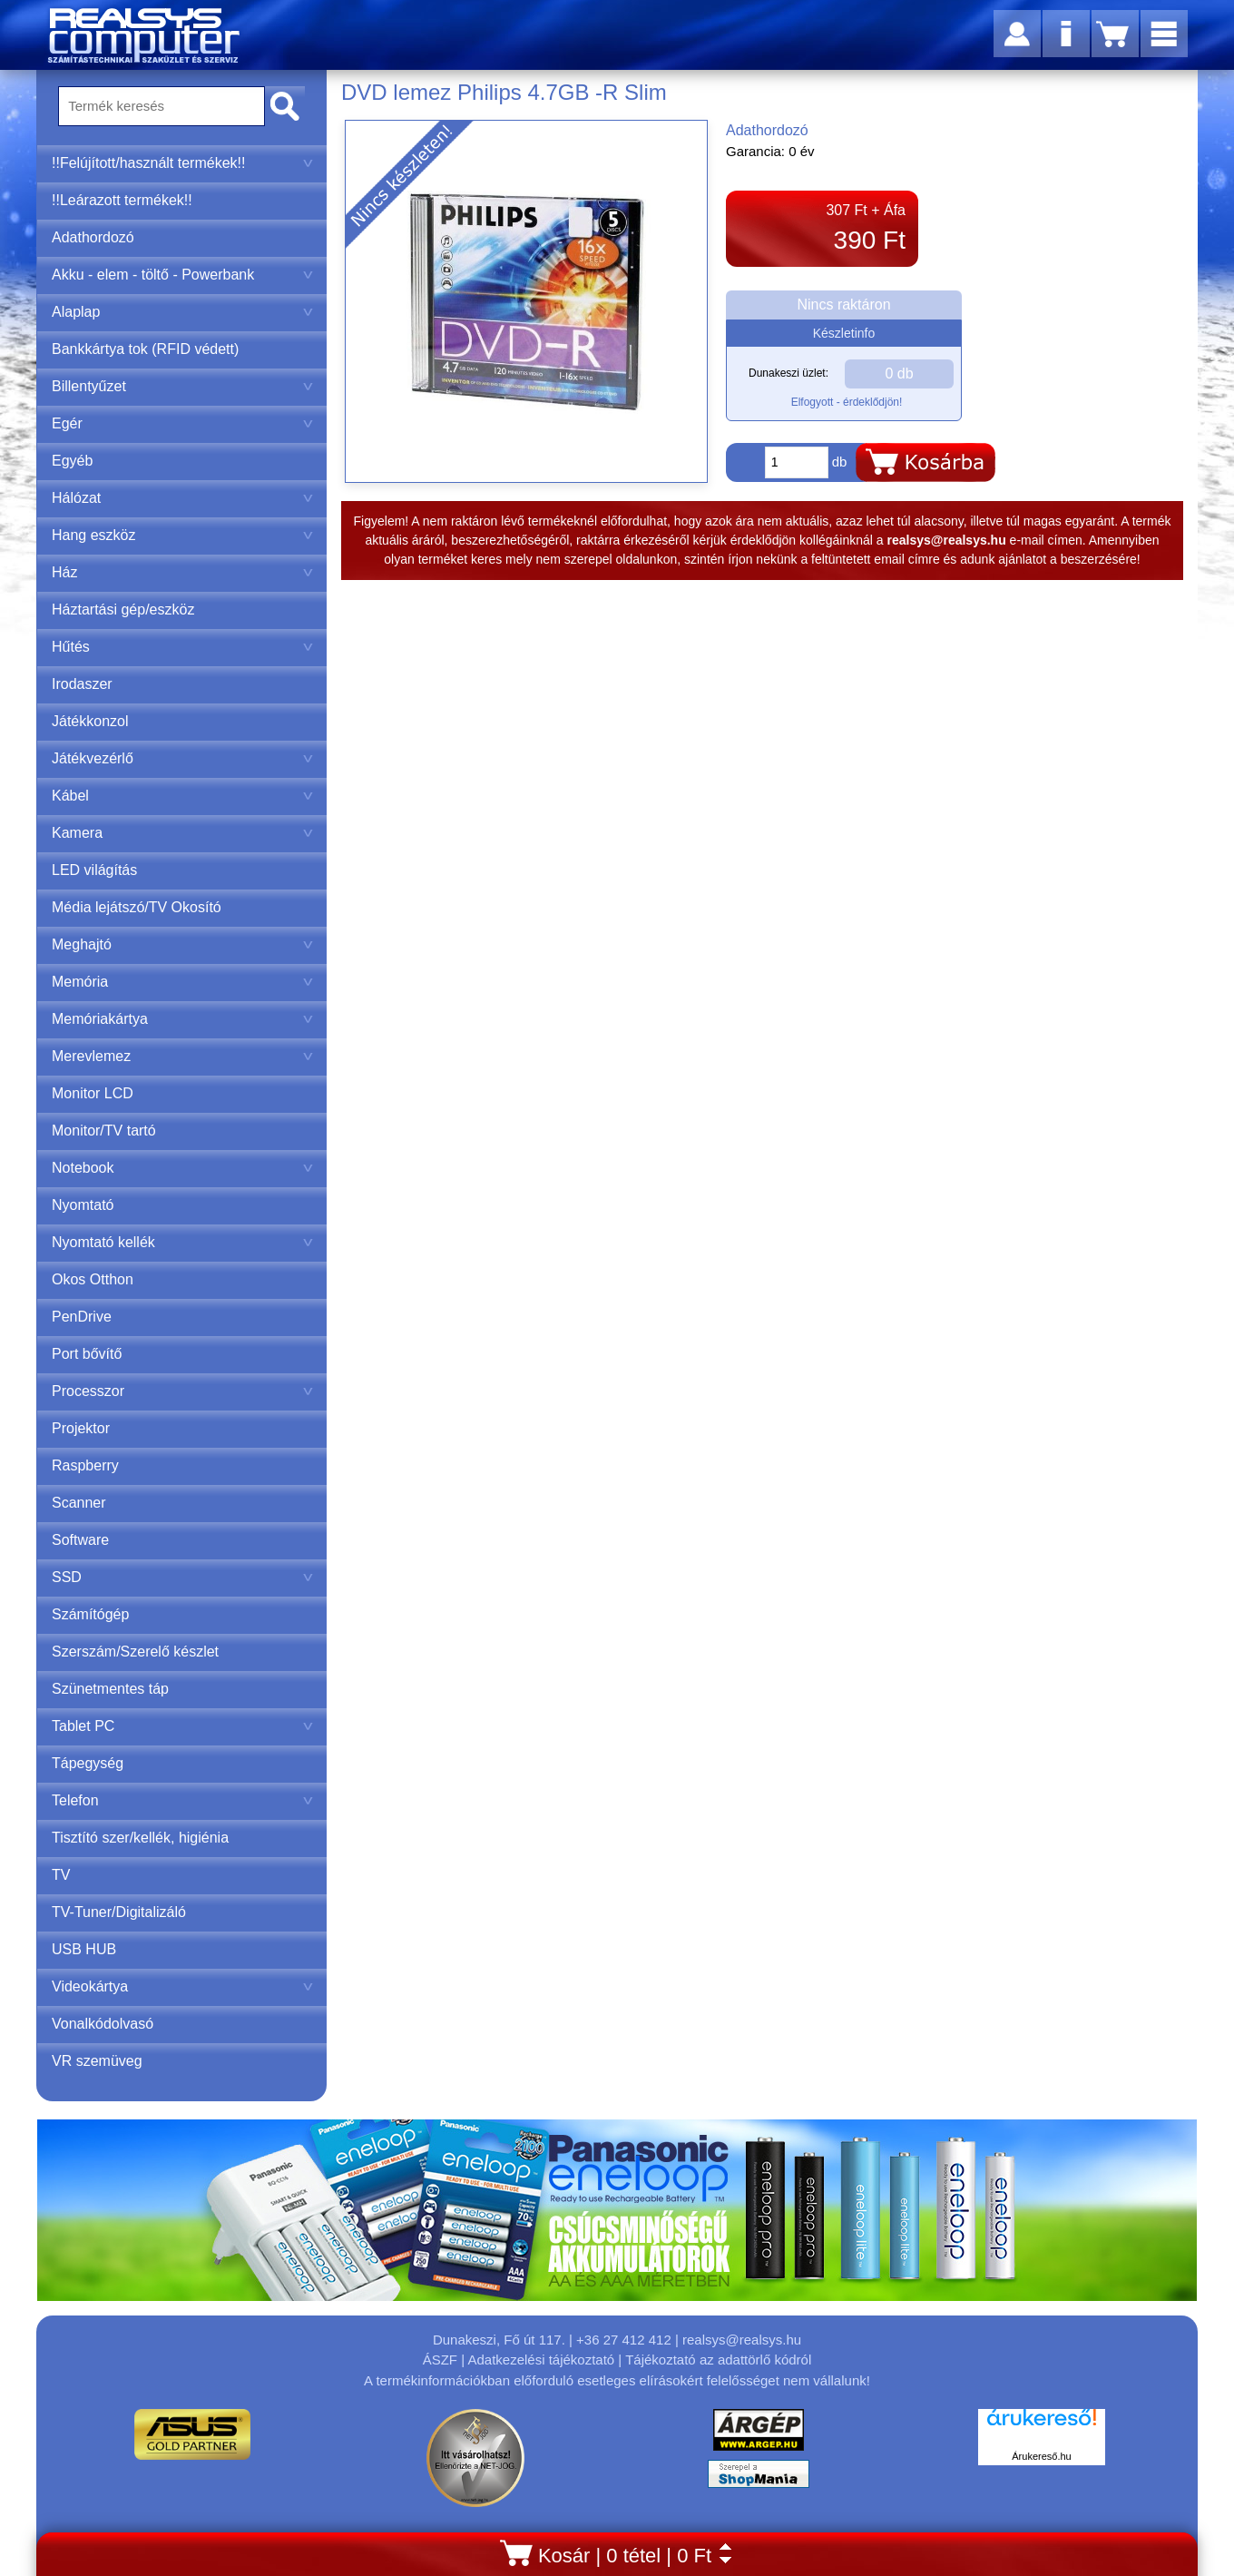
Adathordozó (93, 237)
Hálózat (182, 498)
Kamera (182, 833)
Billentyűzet (182, 386)
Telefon (182, 1800)
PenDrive (82, 1316)
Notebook (182, 1167)
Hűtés (182, 646)
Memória (182, 981)
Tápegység (87, 1763)
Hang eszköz (182, 535)
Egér (182, 423)
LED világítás (94, 870)
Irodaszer (82, 684)
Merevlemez (182, 1056)
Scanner (79, 1502)
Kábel (182, 795)
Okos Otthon (92, 1279)
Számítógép (90, 1614)
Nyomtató (82, 1205)
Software (80, 1540)
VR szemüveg (97, 2061)
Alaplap (182, 312)
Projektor (81, 1428)
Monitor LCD (92, 1093)
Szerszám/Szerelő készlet (135, 1651)
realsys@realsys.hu (741, 2339)
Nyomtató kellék (182, 1242)
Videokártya (182, 1986)
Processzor (182, 1391)
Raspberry (85, 1465)
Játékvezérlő (182, 758)
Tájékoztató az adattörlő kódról (718, 2359)
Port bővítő (87, 1354)
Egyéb (72, 460)
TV (61, 1875)
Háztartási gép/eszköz (123, 609)
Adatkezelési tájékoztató (540, 2359)
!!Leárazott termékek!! (122, 200)
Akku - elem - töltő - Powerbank (182, 274)
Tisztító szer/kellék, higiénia (140, 1837)
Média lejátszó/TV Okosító (136, 907)
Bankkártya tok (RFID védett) (145, 349)
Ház (182, 572)
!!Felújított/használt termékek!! (182, 163)
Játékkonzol (90, 721)
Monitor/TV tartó (104, 1130)
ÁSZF (440, 2359)
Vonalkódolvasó (102, 2023)
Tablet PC (182, 1726)
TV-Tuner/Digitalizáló (119, 1912)
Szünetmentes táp (110, 1688)
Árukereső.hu (1041, 2456)
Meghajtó (182, 944)
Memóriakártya (182, 1019)
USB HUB (84, 1949)
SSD (182, 1577)
